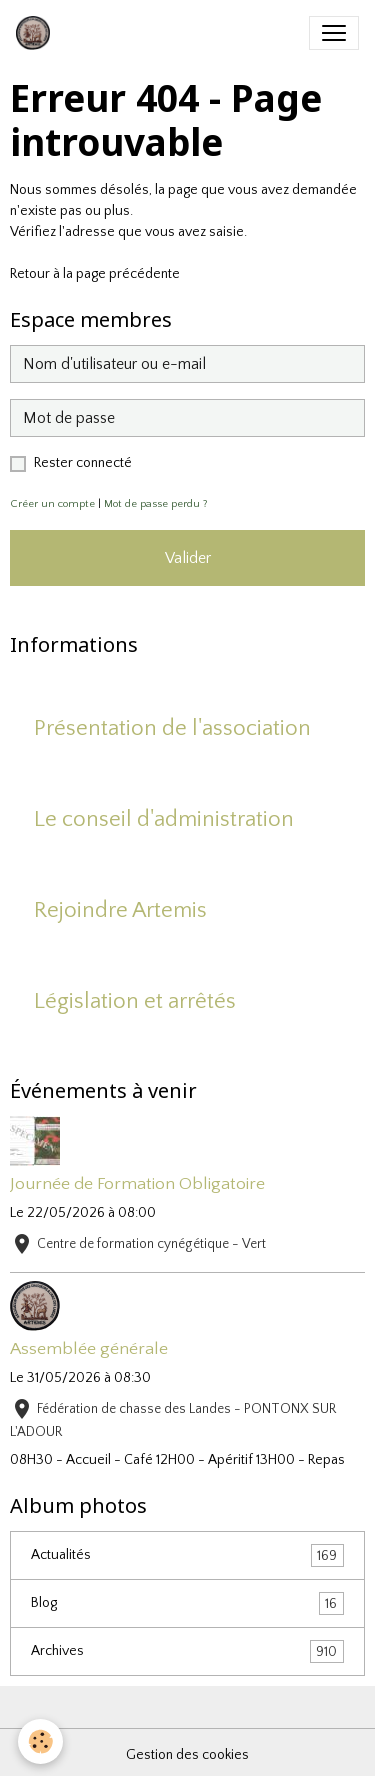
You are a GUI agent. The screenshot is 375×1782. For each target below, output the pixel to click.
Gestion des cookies (187, 1755)
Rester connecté (83, 463)
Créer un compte (52, 504)
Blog (187, 1603)
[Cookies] (40, 1741)
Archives (187, 1651)
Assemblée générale (89, 1349)
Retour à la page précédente (95, 274)
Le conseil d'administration (164, 819)
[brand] (37, 33)
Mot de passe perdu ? (156, 504)
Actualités (187, 1555)
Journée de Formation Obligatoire (137, 1184)
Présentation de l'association (172, 728)
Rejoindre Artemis (120, 910)
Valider (188, 558)
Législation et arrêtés (135, 1001)
